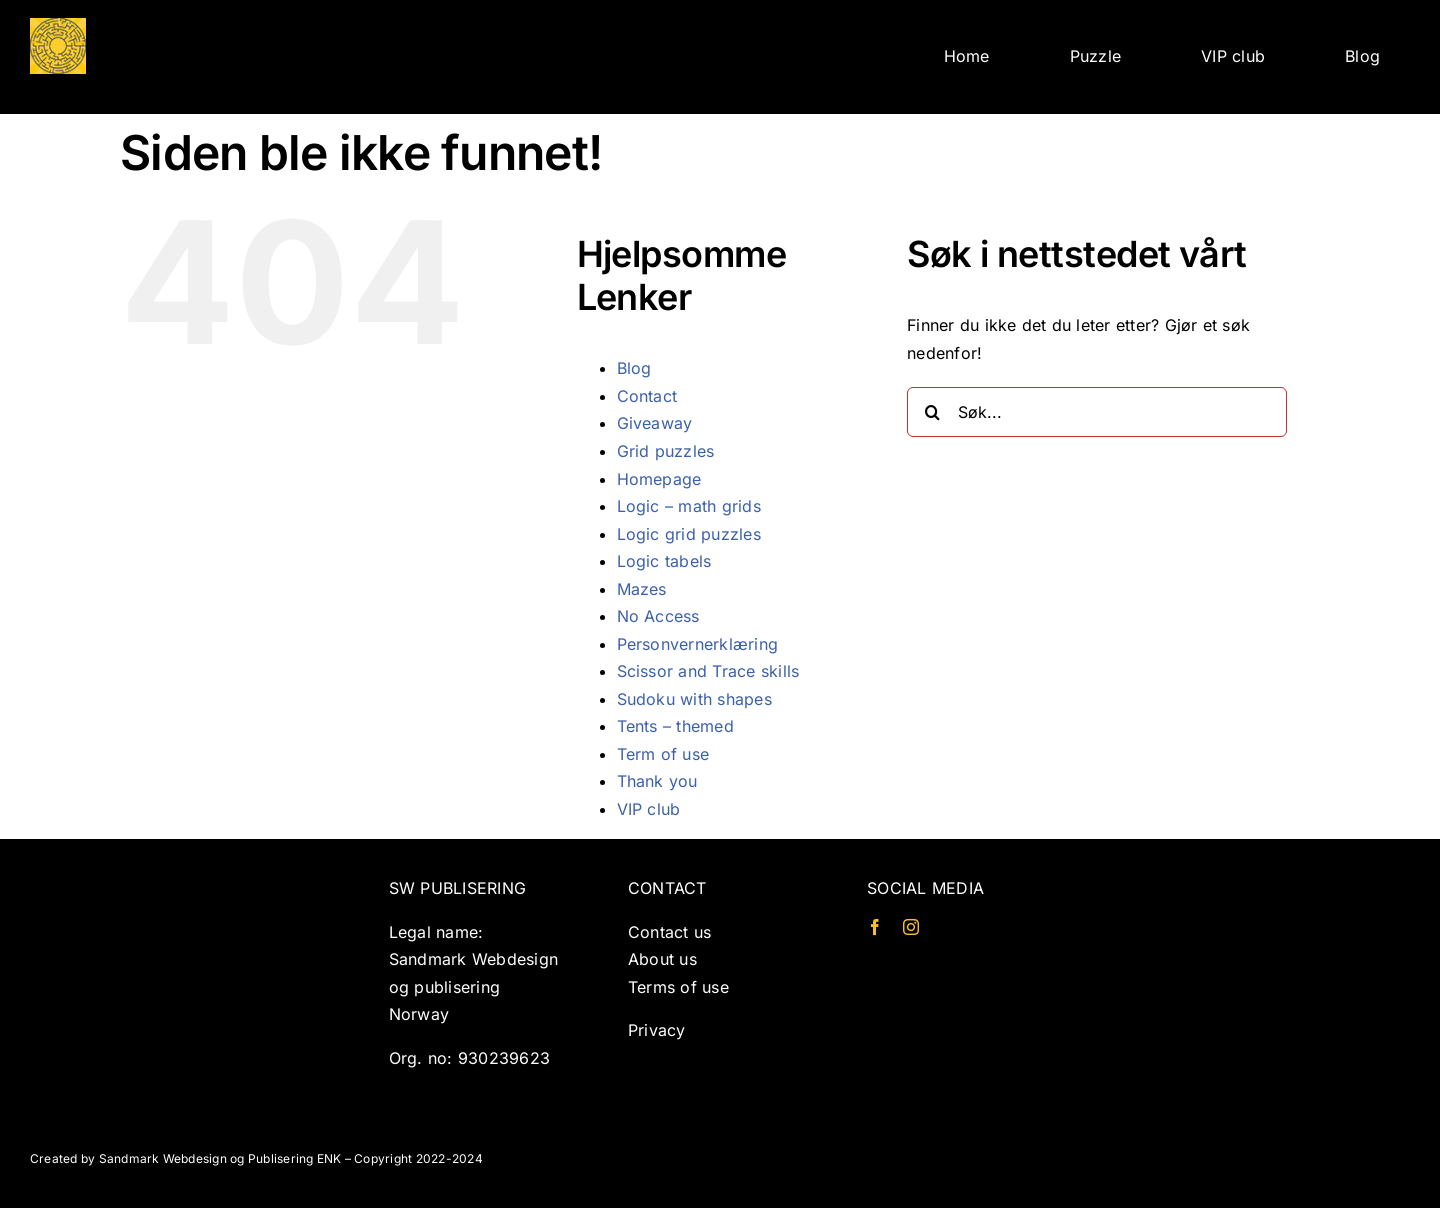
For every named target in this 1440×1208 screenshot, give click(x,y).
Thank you (657, 781)
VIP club (649, 809)
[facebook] (875, 927)
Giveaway (655, 423)
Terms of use (678, 987)
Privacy (657, 1030)
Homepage (659, 479)
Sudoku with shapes (694, 699)
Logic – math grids (689, 506)
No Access (658, 616)
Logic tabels (664, 561)
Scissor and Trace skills (708, 671)
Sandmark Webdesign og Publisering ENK (220, 1158)
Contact (647, 396)
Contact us (669, 932)
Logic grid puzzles (689, 534)
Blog (634, 368)
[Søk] (932, 412)
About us (662, 959)
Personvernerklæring (698, 644)
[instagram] (911, 927)
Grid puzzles (666, 451)
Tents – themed (675, 726)
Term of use (663, 754)
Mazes (642, 589)
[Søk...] (1097, 412)
